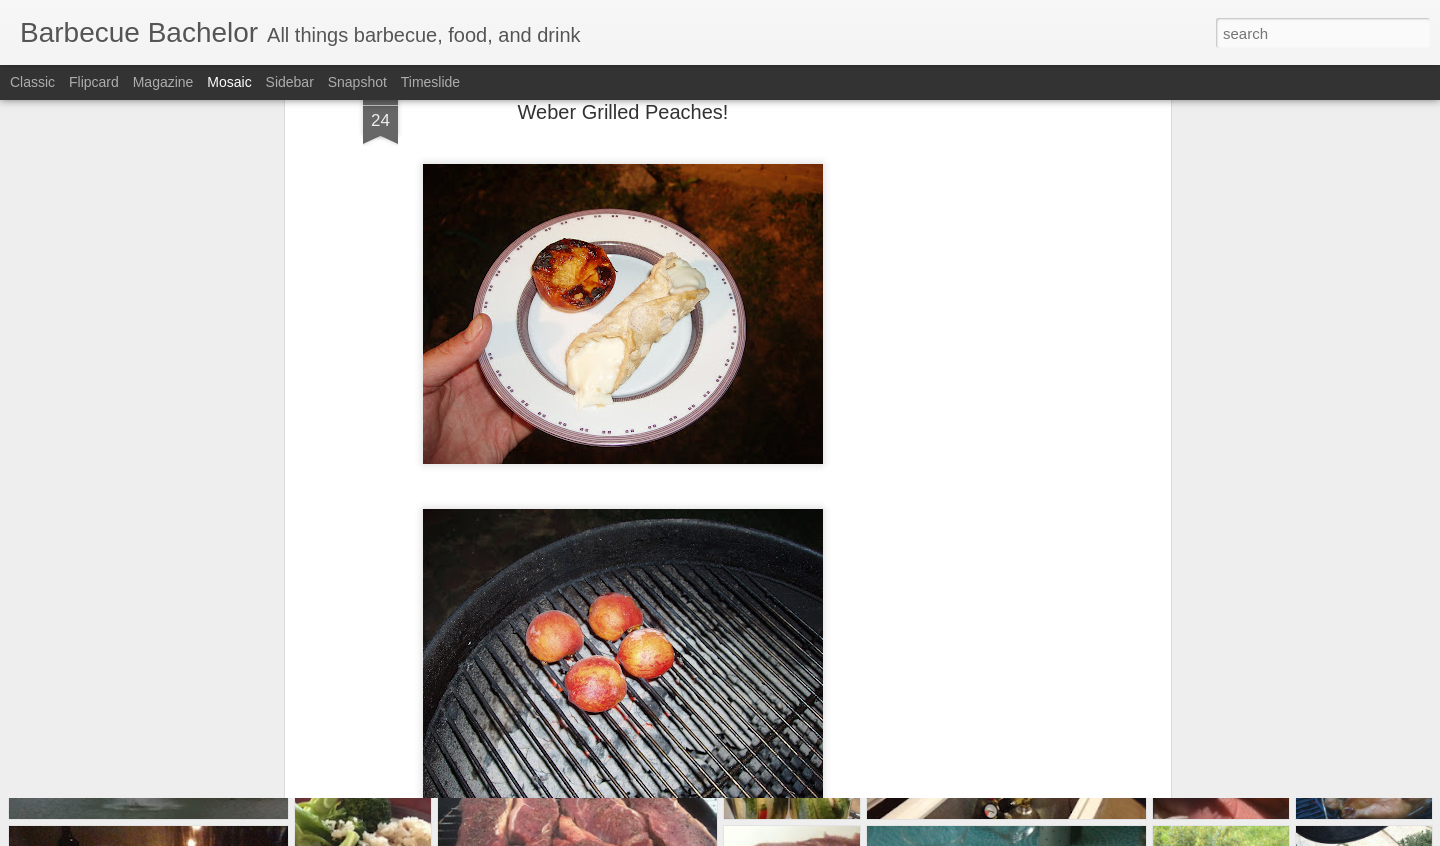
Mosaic (229, 82)
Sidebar (290, 82)
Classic (32, 82)
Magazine (163, 82)
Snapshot (357, 82)
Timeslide (430, 82)
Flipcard (94, 82)
